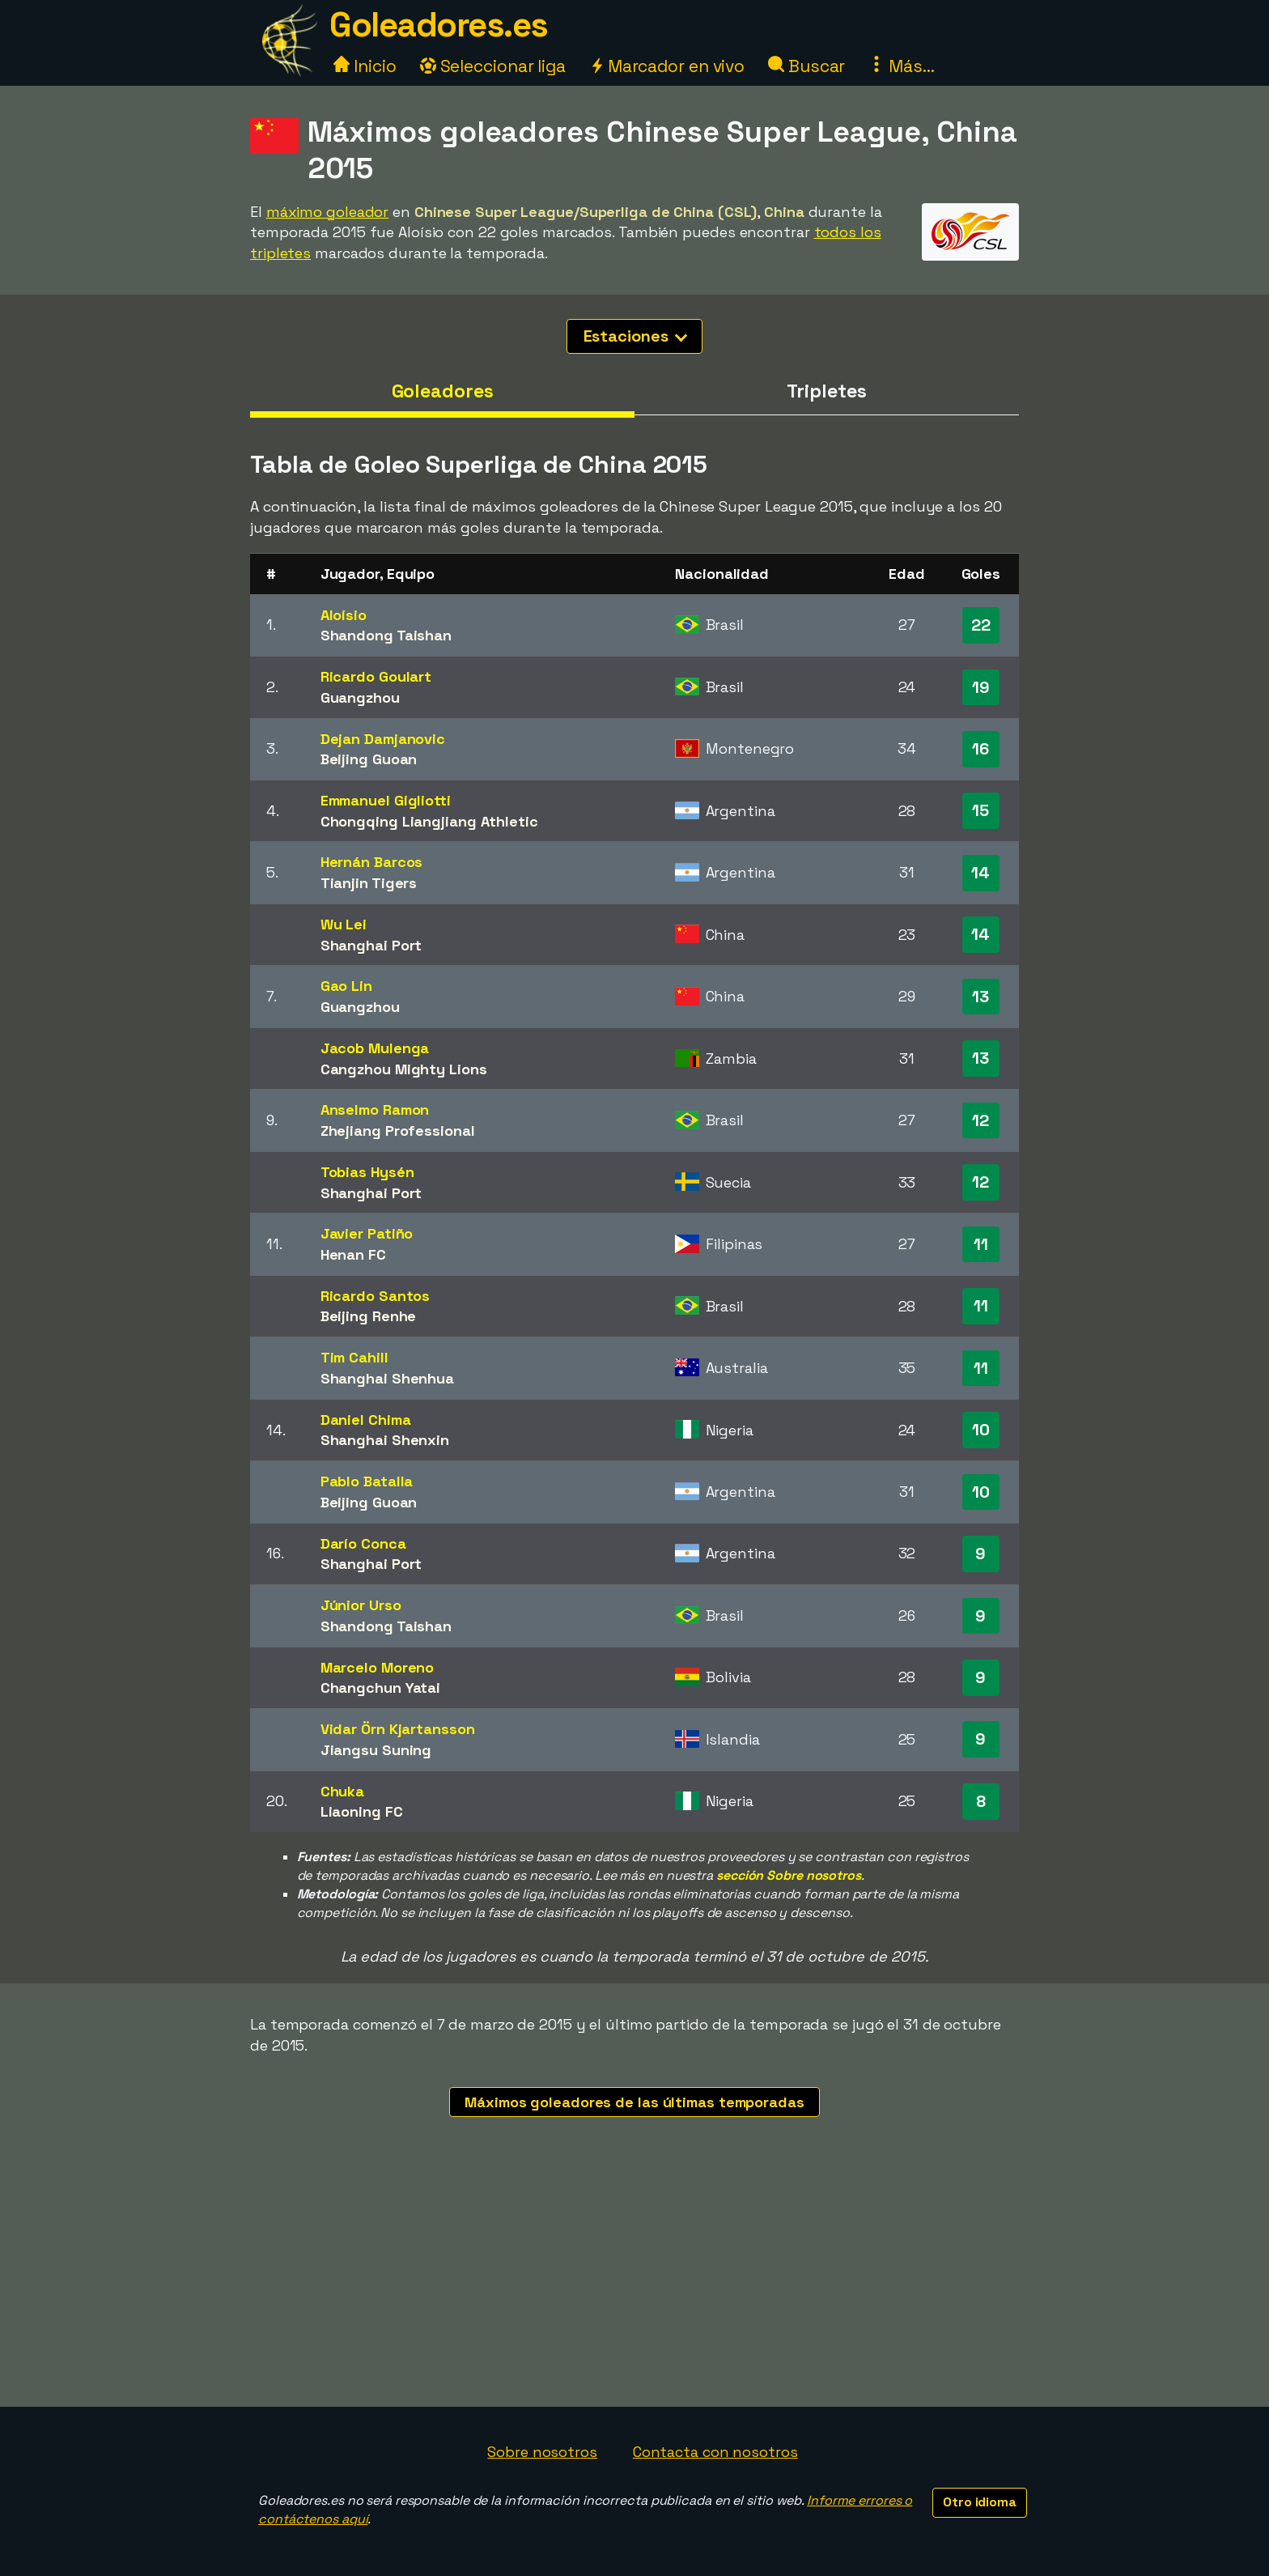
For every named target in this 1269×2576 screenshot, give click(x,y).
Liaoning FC (361, 1811)
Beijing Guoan (369, 759)
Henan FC (353, 1254)
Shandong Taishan (386, 635)
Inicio (364, 66)
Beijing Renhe (368, 1316)
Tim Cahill (354, 1357)
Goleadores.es (438, 24)
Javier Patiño (367, 1233)
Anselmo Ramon (375, 1109)
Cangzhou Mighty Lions (403, 1069)
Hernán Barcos (371, 861)
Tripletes (826, 391)
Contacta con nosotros (715, 2451)
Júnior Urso (360, 1605)
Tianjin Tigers (369, 883)
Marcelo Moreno (377, 1667)
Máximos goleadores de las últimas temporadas (634, 2102)
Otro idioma (979, 2501)
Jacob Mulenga (375, 1048)
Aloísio (343, 615)
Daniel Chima (365, 1419)
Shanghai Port (371, 945)
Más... (901, 66)
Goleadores (443, 391)
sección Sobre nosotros (788, 1875)
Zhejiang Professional (397, 1130)
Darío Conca (363, 1543)
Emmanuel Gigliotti (385, 800)
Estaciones (636, 335)
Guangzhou (360, 697)
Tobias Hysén (367, 1172)
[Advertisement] (634, 2285)
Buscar (806, 66)
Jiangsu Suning (376, 1750)
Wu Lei (343, 924)
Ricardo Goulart (376, 676)
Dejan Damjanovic (382, 738)
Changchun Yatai (380, 1687)
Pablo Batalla (367, 1481)
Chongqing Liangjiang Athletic (429, 821)
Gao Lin (346, 985)
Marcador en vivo (667, 66)
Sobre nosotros (542, 2451)
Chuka (342, 1791)
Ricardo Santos (375, 1295)
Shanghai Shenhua (387, 1378)
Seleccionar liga (493, 66)
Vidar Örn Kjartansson (397, 1728)
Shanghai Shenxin (384, 1439)
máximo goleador (327, 211)
